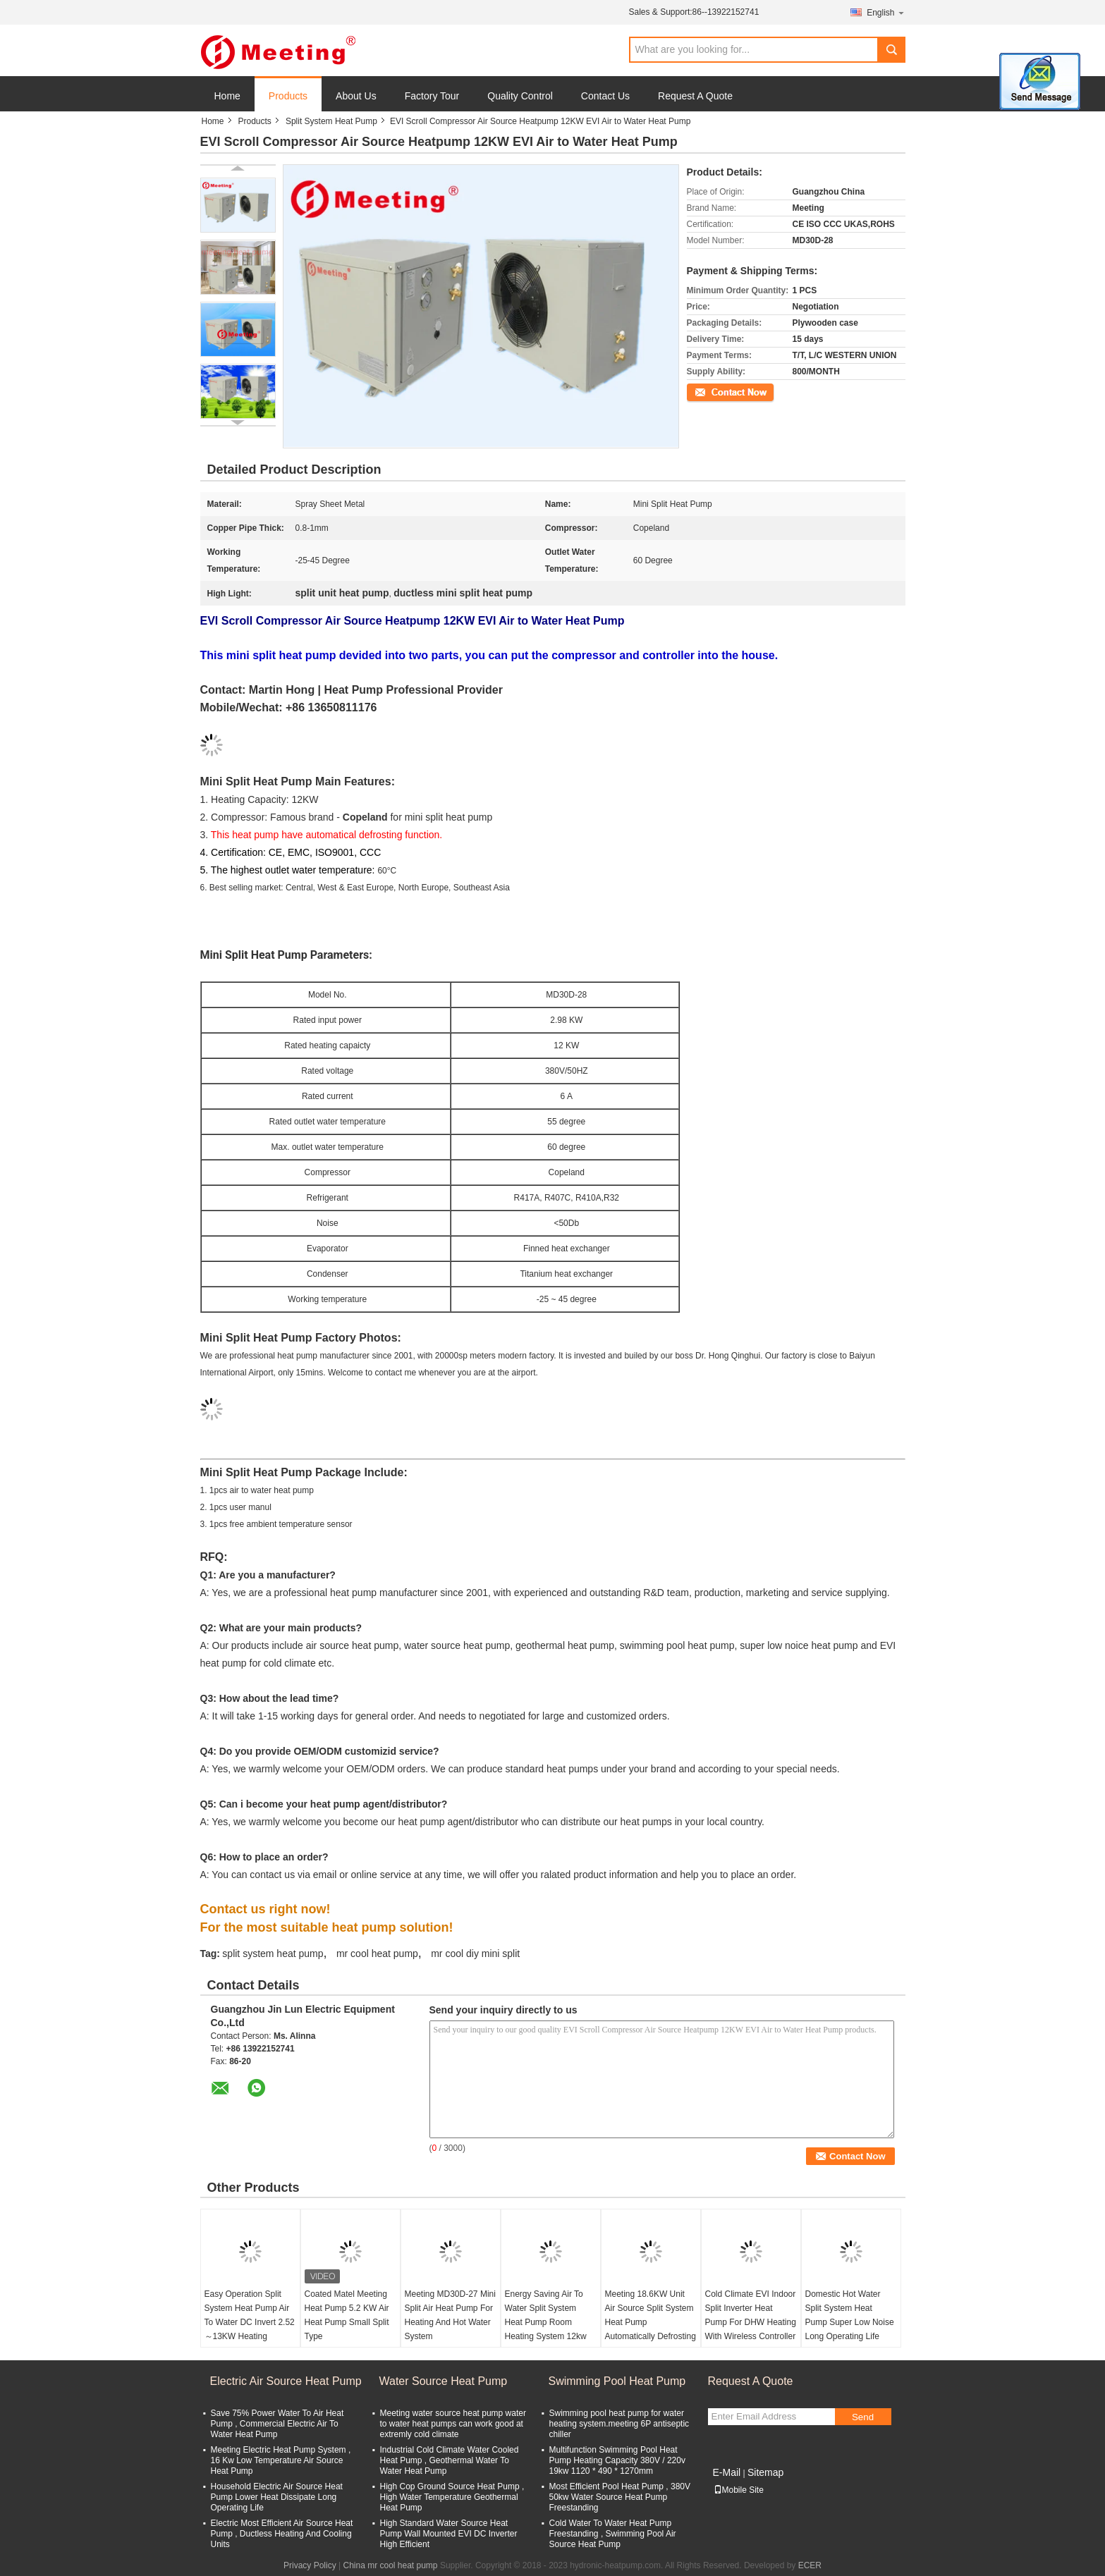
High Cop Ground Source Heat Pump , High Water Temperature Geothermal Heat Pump (452, 2497)
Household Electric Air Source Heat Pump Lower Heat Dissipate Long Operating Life (277, 2497)
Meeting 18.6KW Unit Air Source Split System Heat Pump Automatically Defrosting (650, 2315)
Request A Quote (695, 96)
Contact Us (605, 96)
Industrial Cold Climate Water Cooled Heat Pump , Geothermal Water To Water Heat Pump (449, 2460)
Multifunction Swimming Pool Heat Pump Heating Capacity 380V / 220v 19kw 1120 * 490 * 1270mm (617, 2460)
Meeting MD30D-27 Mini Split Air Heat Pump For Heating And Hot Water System (450, 2315)
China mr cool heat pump (390, 2565)
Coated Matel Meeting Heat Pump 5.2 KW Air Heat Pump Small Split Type (347, 2315)
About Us (356, 96)
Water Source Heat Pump (443, 2381)
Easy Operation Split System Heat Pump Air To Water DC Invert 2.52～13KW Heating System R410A (249, 2322)
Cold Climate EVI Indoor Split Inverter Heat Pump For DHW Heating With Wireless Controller (750, 2315)
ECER (810, 2565)
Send (863, 2417)
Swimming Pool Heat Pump (617, 2381)
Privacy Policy (309, 2565)
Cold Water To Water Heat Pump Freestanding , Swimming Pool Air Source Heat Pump (612, 2533)
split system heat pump (272, 1953)
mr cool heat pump (377, 1953)
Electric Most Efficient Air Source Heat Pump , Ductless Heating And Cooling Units (282, 2533)
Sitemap (765, 2472)
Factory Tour (432, 96)
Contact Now (711, 391)
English (886, 12)
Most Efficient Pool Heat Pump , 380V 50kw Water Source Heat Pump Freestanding (620, 2497)
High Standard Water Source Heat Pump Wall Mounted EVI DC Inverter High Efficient (449, 2533)
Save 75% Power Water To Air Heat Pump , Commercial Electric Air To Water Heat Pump (277, 2423)
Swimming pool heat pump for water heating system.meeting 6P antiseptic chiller (619, 2423)
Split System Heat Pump (331, 121)
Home (227, 96)
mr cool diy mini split (475, 1953)
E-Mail (727, 2472)
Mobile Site (739, 2490)
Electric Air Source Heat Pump (286, 2381)
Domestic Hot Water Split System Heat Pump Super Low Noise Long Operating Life (849, 2315)
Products (288, 96)
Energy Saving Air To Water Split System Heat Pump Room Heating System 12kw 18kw (546, 2322)
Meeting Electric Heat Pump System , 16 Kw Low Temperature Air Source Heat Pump (281, 2460)
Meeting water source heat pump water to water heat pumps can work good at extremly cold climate (453, 2423)
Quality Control (520, 96)
